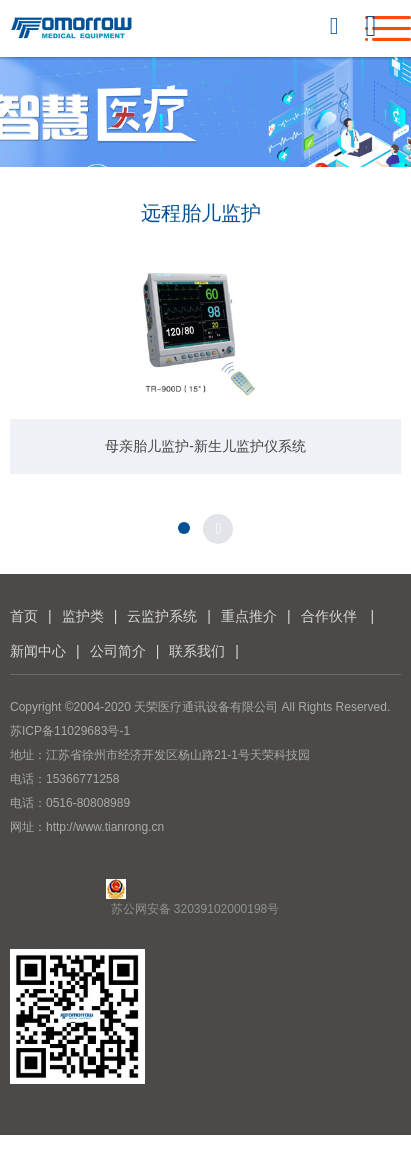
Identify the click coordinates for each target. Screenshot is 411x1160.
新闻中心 (38, 651)
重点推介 (249, 616)
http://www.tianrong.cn (105, 827)
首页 (24, 616)
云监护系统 (162, 616)
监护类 (83, 616)
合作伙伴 (329, 616)
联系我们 (197, 651)
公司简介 (118, 651)
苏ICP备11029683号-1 (70, 731)
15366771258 (82, 779)
